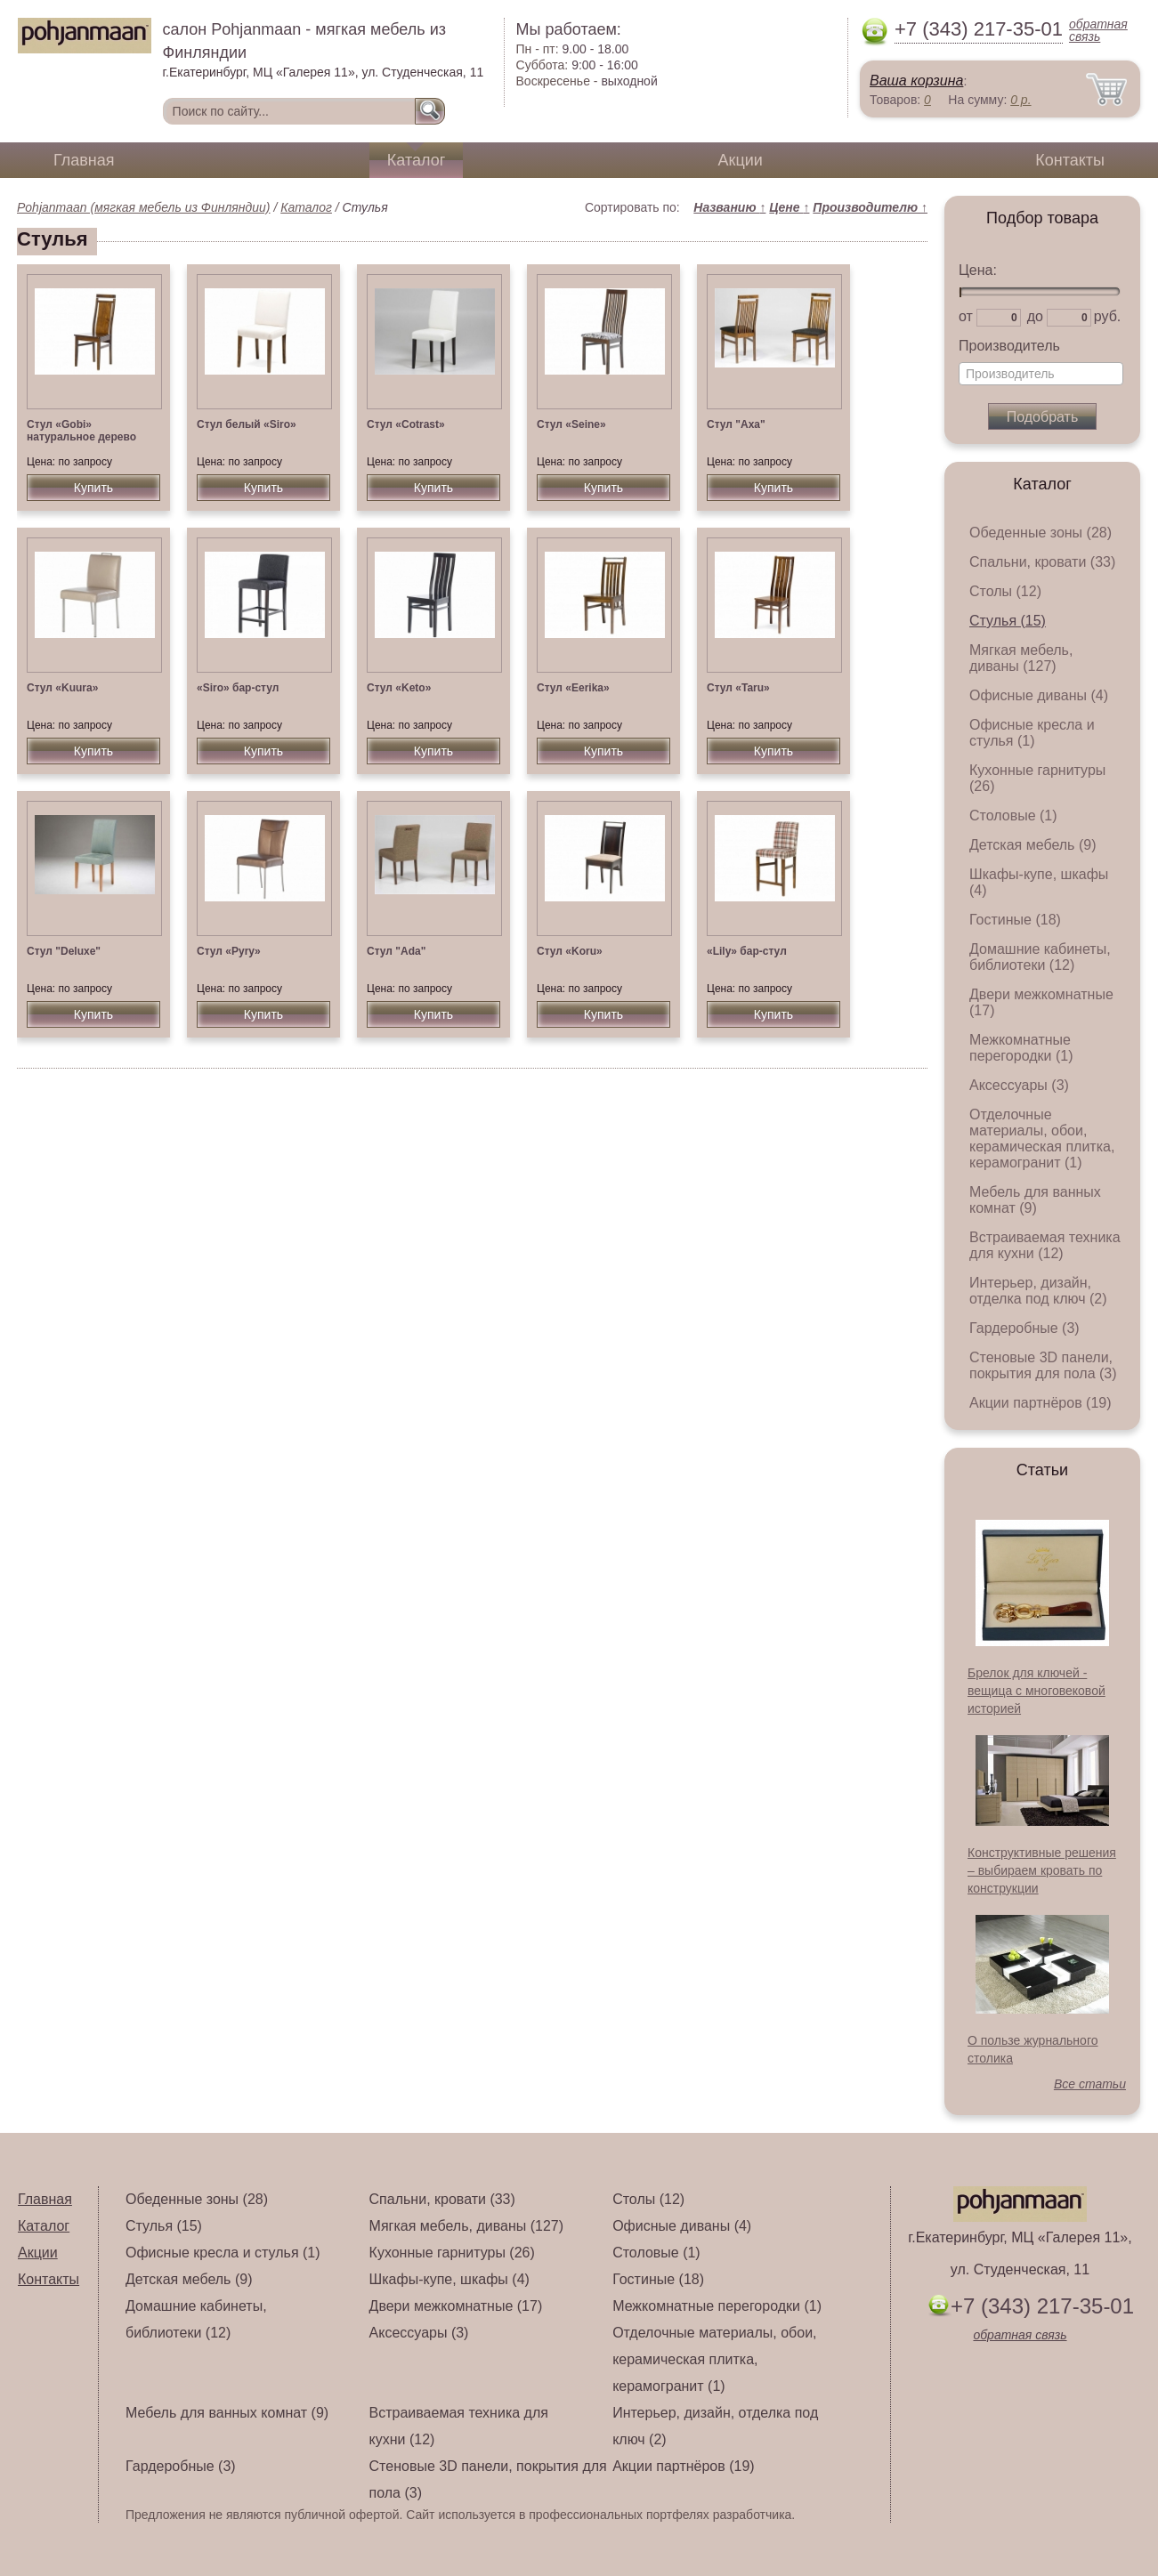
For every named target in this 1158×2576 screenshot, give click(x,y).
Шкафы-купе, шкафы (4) (449, 2279)
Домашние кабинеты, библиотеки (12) (1040, 957)
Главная (84, 160)
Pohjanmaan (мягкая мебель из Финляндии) (144, 207)
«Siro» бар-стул (238, 688)
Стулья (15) (1007, 620)
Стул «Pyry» (229, 951)
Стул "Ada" (396, 951)
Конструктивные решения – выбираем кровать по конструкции (1042, 1870)
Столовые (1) (1013, 815)
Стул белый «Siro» (246, 424)
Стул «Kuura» (62, 688)
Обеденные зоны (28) (1040, 532)
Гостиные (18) (1015, 919)
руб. (1108, 316)
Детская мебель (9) (1032, 844)
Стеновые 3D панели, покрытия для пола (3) (1043, 1365)
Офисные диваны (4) (1038, 695)
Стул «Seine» (571, 424)
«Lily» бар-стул (747, 951)
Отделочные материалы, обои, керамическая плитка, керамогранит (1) (1041, 1138)
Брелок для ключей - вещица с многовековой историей (1036, 1691)
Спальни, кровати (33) (1042, 561)
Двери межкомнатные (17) (456, 2306)
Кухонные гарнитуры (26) (452, 2252)
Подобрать (1043, 416)
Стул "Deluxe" (64, 951)
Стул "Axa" (736, 424)
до (1035, 316)
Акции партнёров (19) (1040, 1402)
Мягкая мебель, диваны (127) (1021, 658)
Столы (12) (1005, 591)
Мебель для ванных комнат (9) (1035, 1199)
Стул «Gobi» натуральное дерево (81, 430)
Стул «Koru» (570, 951)
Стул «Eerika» (573, 688)
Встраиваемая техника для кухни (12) (1045, 1245)
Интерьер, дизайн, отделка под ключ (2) (1038, 1290)
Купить (93, 487)
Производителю (870, 207)
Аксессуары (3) (1019, 1085)
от (966, 316)
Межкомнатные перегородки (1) (1021, 1047)
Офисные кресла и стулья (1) (1032, 732)
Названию (729, 207)
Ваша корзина (916, 80)
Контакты (1070, 160)
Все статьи (1090, 2084)
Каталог (416, 160)
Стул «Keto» (399, 688)
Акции (740, 160)
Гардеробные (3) (1024, 1328)
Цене (789, 207)
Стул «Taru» (738, 688)
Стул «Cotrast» (406, 424)
